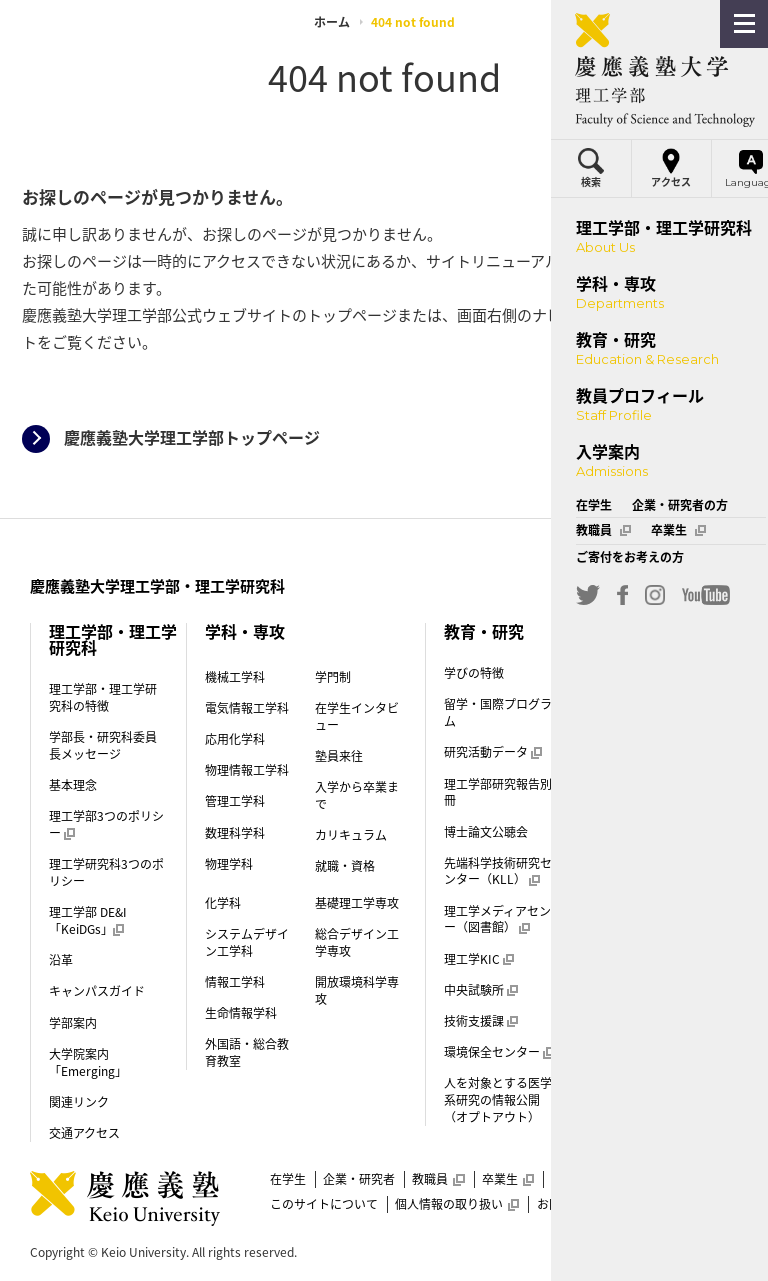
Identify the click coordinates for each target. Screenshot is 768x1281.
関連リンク (79, 1102)
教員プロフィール (665, 631)
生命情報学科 (241, 1013)
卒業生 (508, 1179)
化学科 (223, 903)
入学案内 (633, 677)
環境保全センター (499, 1052)
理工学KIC (479, 959)
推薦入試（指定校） (655, 883)
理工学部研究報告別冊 (498, 792)
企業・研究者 (359, 1179)
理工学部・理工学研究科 (113, 639)
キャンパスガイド (97, 991)
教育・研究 (484, 631)
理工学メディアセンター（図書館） (503, 919)
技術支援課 (481, 1021)
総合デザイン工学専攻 (357, 942)
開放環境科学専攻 (357, 990)
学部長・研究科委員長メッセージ (103, 745)
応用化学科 (235, 739)
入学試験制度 (644, 750)
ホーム (332, 22)
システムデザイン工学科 (247, 942)
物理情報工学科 (247, 770)
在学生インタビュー (357, 716)
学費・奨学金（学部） (661, 782)
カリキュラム (351, 835)
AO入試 (628, 923)
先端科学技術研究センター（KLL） (498, 871)
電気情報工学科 (247, 708)
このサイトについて (324, 1204)
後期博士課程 (637, 1096)
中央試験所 (481, 990)
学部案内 (73, 1023)
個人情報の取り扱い (457, 1204)
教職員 (438, 1179)
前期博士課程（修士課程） (655, 1056)
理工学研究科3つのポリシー (106, 872)
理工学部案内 (637, 1017)
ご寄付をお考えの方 (606, 1179)
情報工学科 (235, 982)
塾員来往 (339, 756)
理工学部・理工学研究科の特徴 (103, 697)
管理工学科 (235, 801)
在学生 (288, 1179)
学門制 (333, 677)
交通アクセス (84, 1133)
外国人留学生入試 (656, 985)
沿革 (61, 960)
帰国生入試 (638, 954)
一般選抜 (632, 844)
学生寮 (626, 813)
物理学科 (229, 864)
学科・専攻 (245, 631)
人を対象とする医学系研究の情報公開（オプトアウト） (498, 1100)
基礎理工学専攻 (357, 903)
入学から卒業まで (357, 795)
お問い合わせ (573, 1204)
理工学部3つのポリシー (106, 824)
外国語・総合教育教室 (247, 1052)
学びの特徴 (474, 673)
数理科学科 (235, 833)
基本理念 (73, 785)
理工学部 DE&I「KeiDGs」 (88, 920)
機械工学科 (235, 677)
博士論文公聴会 (486, 832)
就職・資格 (345, 866)
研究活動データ (493, 752)
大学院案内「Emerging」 (88, 1062)
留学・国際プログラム (498, 712)
